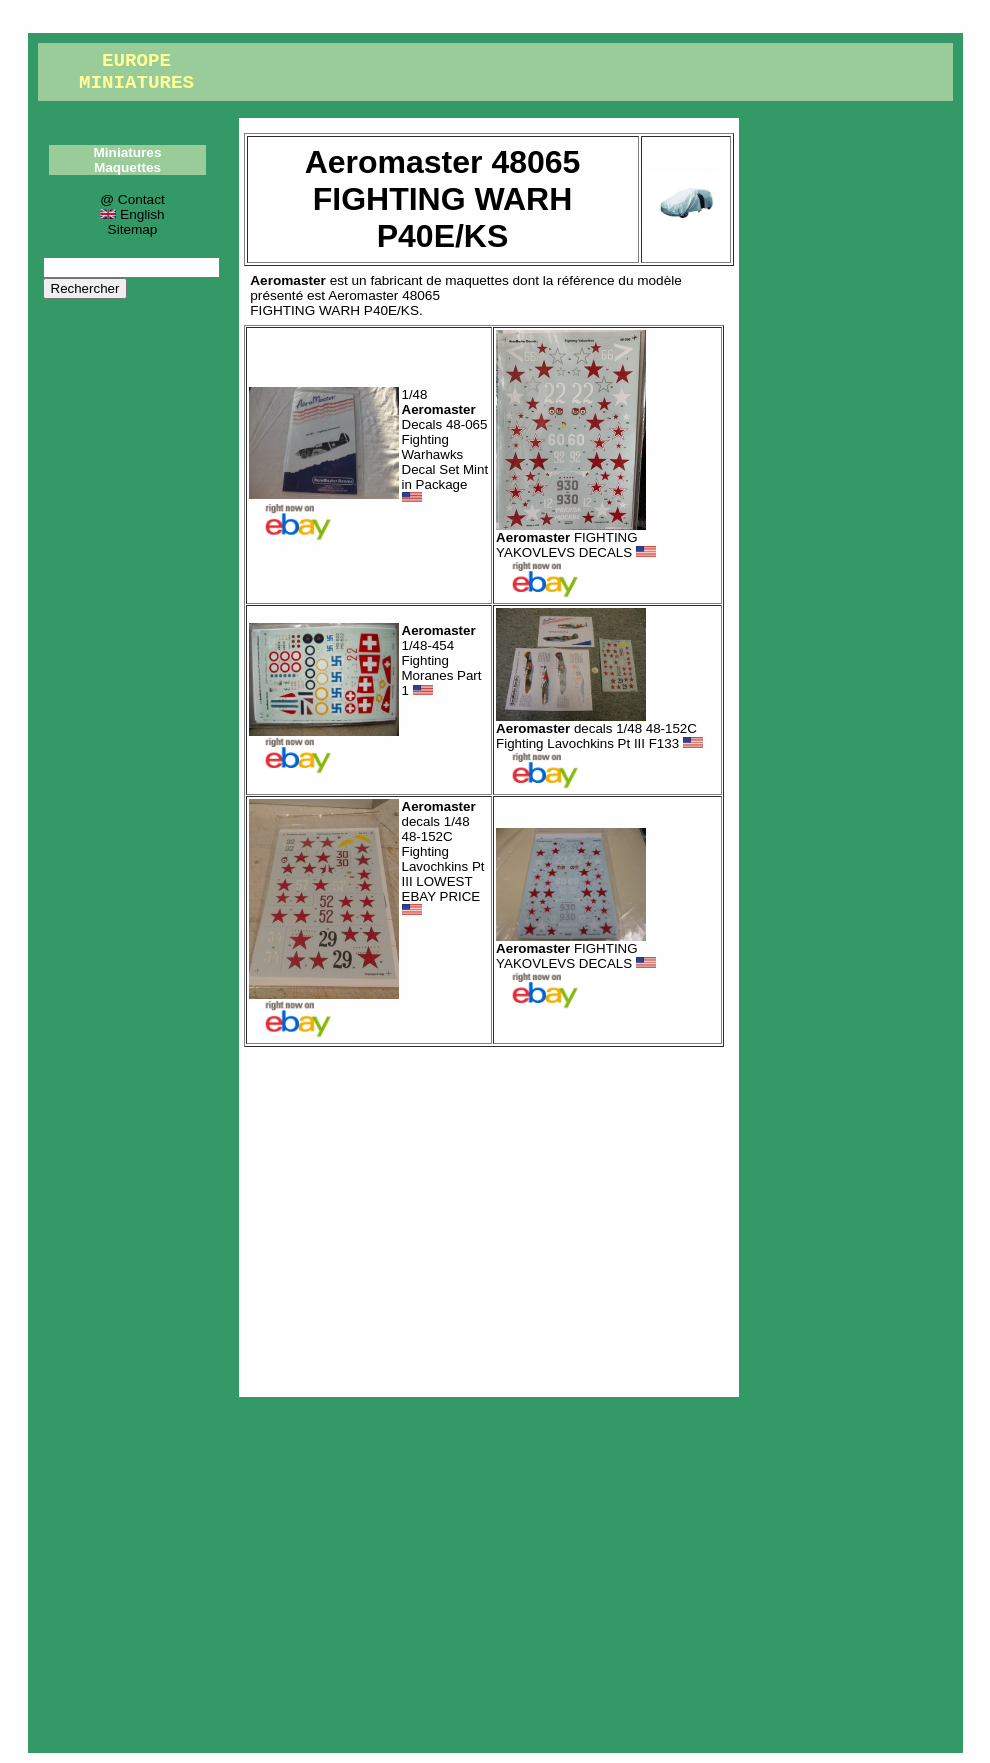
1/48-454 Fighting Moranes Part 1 (442, 660)
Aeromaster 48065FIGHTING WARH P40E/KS (345, 303)
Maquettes (127, 167)
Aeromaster (288, 280)
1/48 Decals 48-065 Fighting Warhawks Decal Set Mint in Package (445, 445)
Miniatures (128, 152)
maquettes (476, 280)
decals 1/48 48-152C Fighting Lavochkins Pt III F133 (599, 736)
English (132, 214)
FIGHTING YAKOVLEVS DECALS (576, 545)
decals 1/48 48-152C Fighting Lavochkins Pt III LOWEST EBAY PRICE (443, 858)
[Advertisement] (489, 1217)
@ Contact (132, 199)
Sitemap (133, 229)
